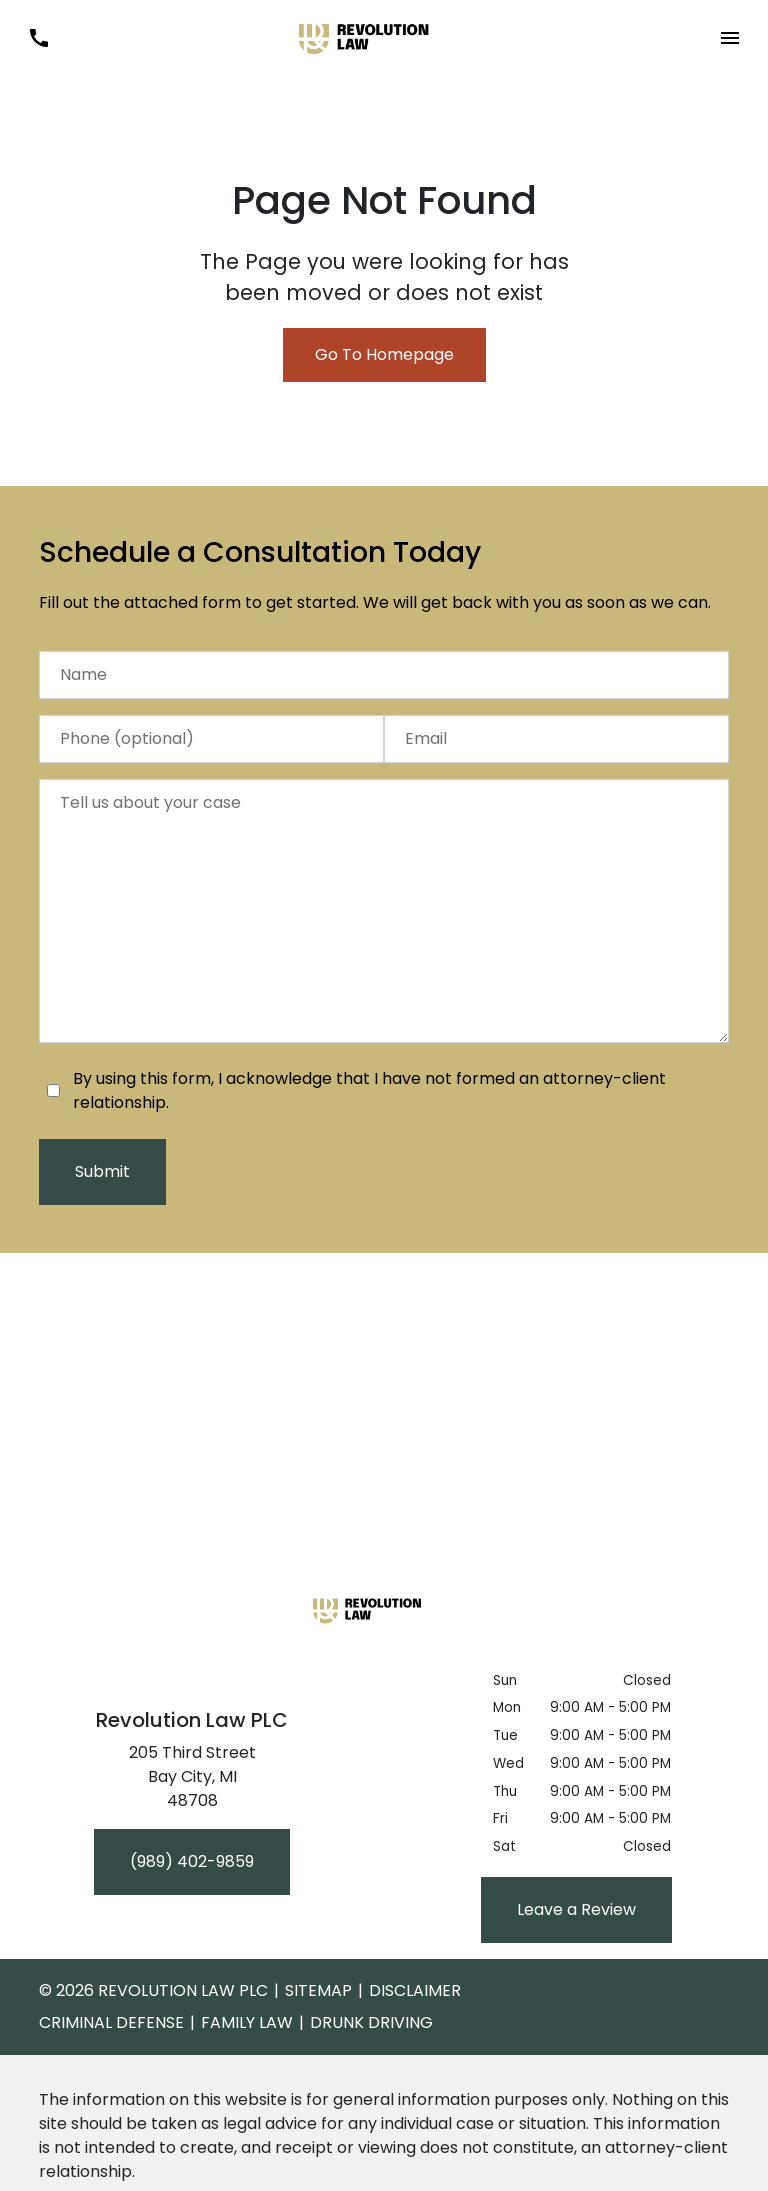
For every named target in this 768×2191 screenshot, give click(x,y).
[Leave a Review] (576, 1910)
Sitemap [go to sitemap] (318, 1990)
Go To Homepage (384, 354)
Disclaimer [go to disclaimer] (415, 1990)
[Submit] (102, 1172)
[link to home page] (384, 36)
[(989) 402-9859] (192, 1862)
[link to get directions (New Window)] (192, 1781)
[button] (729, 38)
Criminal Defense (111, 2022)
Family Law (247, 2022)
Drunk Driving (371, 2022)
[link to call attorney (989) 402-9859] (38, 38)
